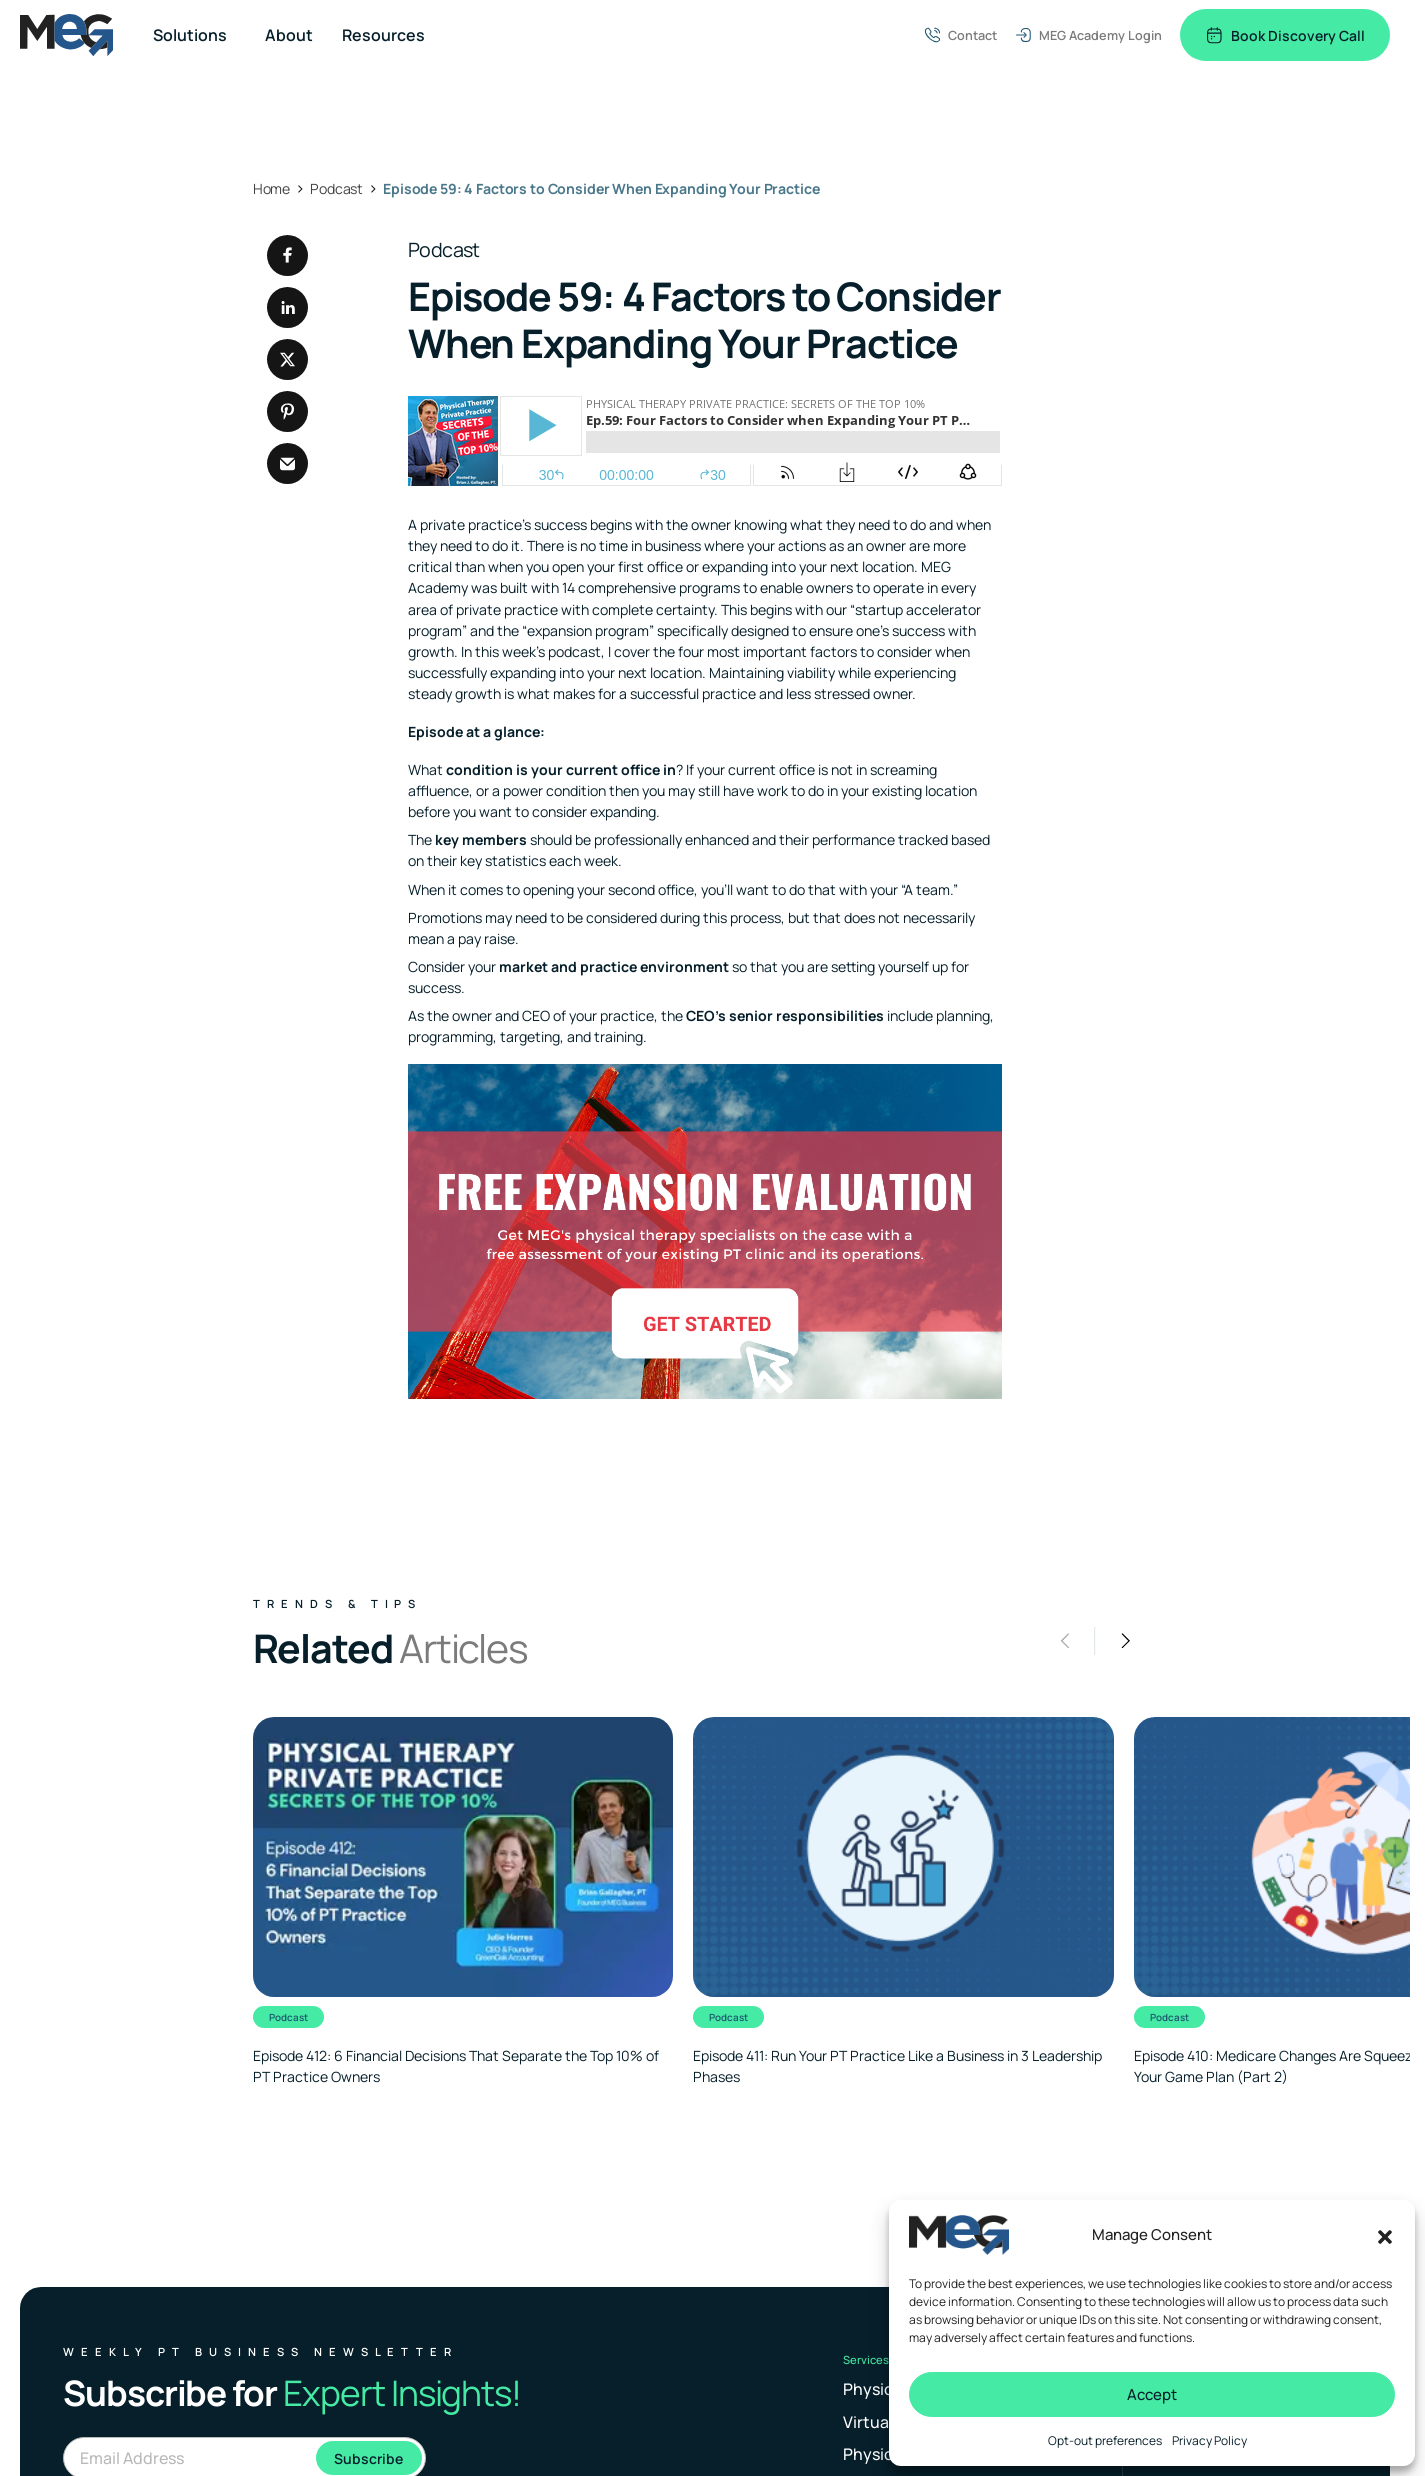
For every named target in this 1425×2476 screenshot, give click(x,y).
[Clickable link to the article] (463, 1902)
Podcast (444, 249)
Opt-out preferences (1105, 2440)
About (289, 35)
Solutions (190, 35)
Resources (383, 35)
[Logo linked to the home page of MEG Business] (66, 35)
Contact (960, 35)
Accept (1152, 2394)
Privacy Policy (1209, 2440)
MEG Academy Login (1088, 35)
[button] (1385, 2235)
